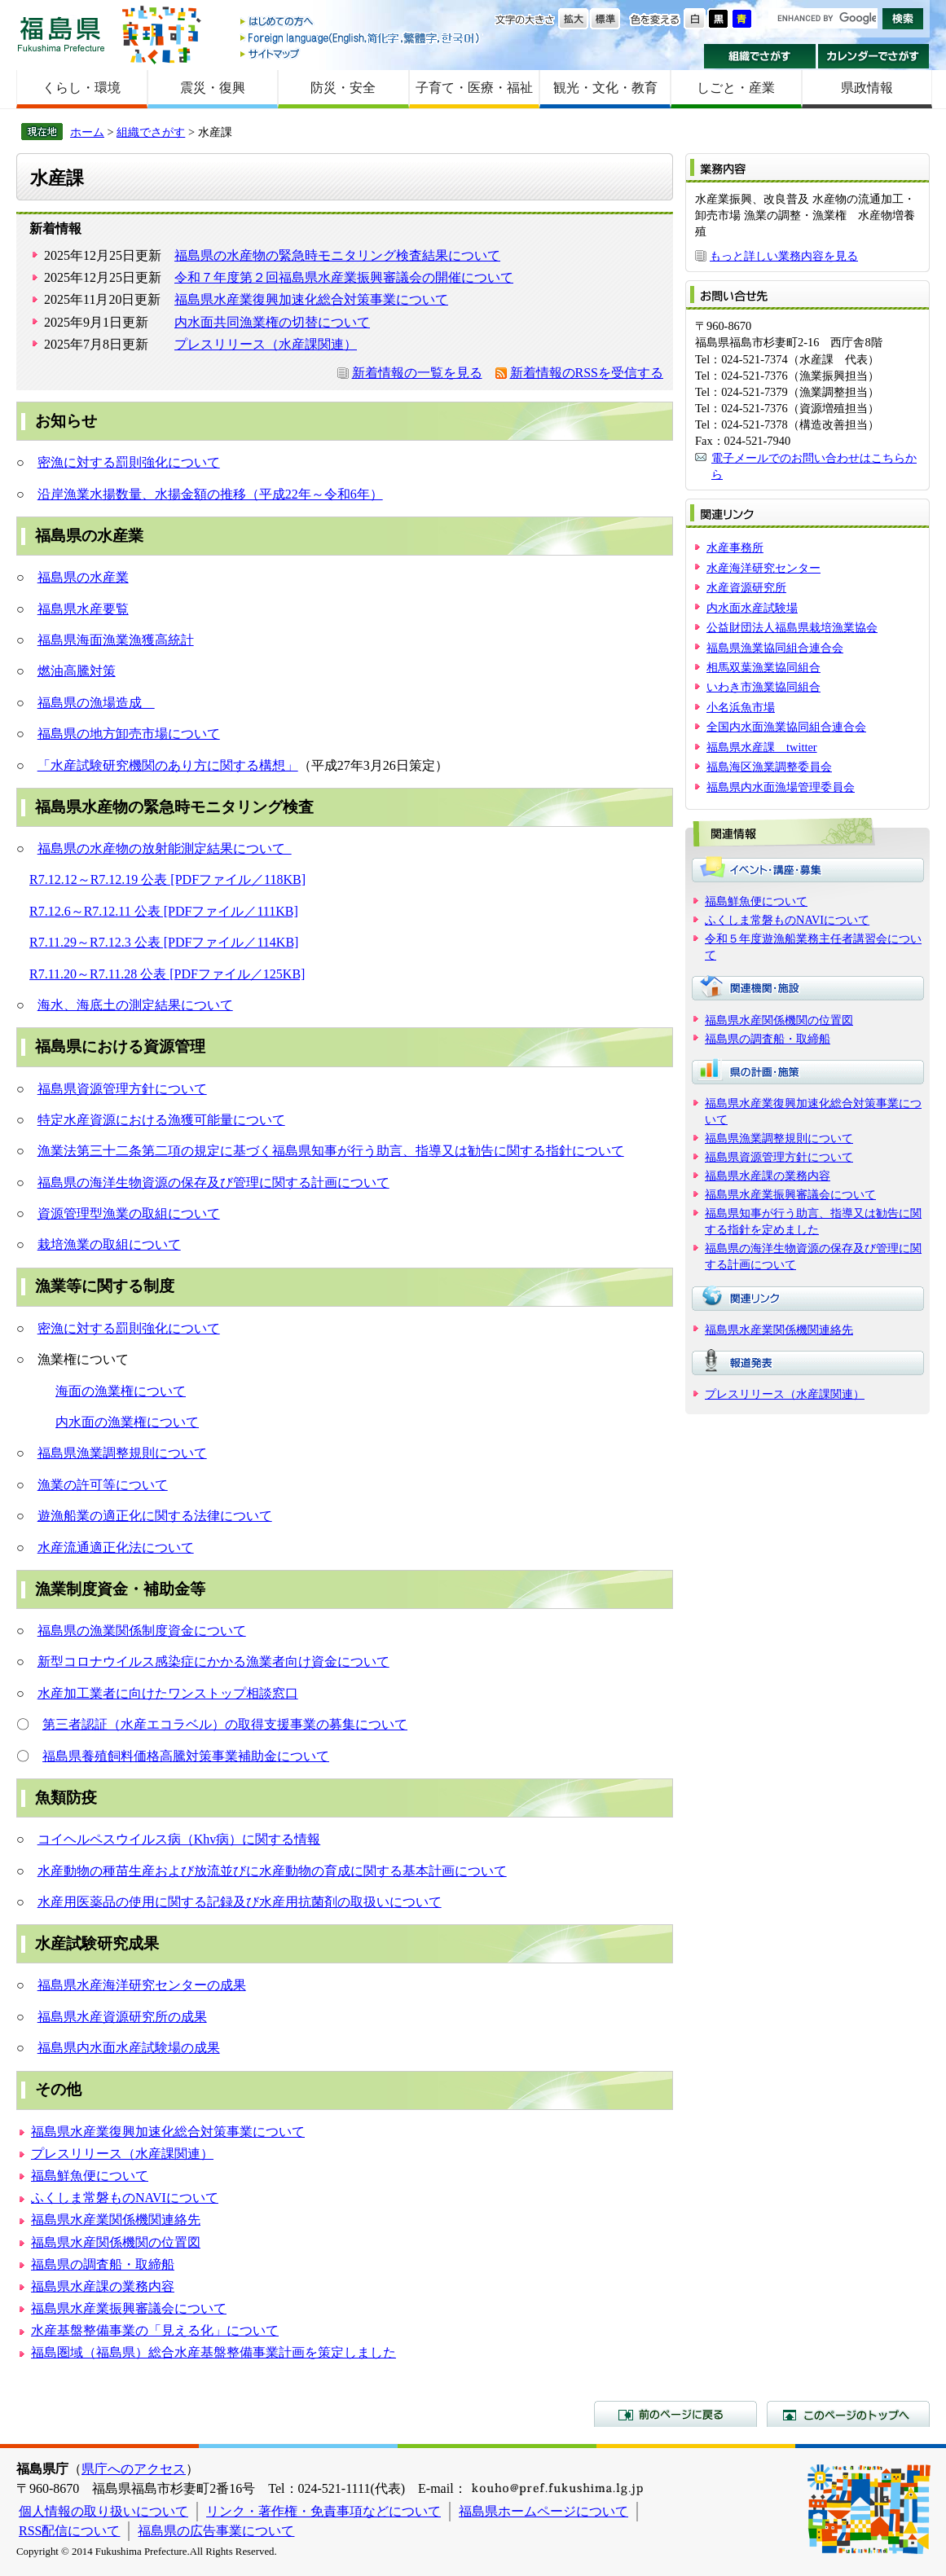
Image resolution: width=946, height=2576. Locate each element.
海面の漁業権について (120, 1391)
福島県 (61, 34)
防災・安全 (343, 88)
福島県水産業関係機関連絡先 (115, 2220)
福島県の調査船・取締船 (102, 2264)
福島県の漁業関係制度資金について (141, 1630)
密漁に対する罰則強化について (128, 462)
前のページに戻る (675, 2414)
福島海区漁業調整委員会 (769, 766)
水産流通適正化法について (115, 1547)
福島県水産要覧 (83, 609)
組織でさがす (760, 56)
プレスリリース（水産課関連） (265, 344)
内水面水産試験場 (752, 607)
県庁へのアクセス (133, 2469)
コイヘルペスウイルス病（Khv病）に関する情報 (179, 1839)
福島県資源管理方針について (122, 1089)
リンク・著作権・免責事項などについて (323, 2511)
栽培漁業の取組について (109, 1244)
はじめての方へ (361, 22)
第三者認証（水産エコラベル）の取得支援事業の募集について (224, 1724)
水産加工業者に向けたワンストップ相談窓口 (167, 1693)
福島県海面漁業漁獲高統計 (115, 640)
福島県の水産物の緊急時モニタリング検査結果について (337, 255)
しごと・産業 (736, 88)
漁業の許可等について (102, 1485)
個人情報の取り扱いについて (103, 2511)
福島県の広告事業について (216, 2531)
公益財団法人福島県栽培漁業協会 (792, 627)
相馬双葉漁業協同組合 (763, 667)
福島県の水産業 (83, 577)
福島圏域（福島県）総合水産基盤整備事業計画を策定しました (213, 2352)
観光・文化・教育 (605, 88)
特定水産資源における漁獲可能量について (161, 1120)
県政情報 (867, 88)
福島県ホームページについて (543, 2511)
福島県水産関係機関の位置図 (115, 2242)
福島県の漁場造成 (96, 703)
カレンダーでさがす (874, 56)
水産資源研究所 (746, 587)
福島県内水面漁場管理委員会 (780, 786)
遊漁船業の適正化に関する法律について (154, 1516)
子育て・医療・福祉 (474, 88)
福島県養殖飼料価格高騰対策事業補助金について (185, 1756)
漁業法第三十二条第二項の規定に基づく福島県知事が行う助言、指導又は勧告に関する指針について (330, 1151)
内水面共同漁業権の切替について (272, 322)
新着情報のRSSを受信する (586, 373)
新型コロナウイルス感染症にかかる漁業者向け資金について (213, 1661)
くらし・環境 (81, 88)
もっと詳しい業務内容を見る (784, 255)
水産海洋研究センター (763, 567)
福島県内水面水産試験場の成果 (128, 2048)
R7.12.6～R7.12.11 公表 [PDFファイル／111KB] (163, 911)
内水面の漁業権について (127, 1422)
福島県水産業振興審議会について (129, 2308)
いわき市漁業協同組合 (763, 686)
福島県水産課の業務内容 (102, 2286)
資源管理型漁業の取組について (128, 1213)
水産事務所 (734, 547)
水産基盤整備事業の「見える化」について (155, 2330)
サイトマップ (361, 53)
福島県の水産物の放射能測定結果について (164, 848)
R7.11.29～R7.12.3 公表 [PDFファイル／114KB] (163, 942)
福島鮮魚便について (89, 2176)
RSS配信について (69, 2531)
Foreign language (361, 38)
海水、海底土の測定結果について (135, 1005)
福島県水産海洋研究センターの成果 (141, 1985)
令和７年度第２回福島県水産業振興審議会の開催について (343, 277)
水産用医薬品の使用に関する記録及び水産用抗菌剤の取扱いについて (239, 1902)
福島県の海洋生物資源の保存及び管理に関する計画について (213, 1182)
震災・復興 (212, 88)
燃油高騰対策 (76, 671)
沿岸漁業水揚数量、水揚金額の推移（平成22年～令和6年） (210, 494)
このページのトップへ (848, 2414)
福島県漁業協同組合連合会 (774, 647)
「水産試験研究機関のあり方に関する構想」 (167, 765)
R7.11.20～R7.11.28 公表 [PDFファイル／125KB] (167, 974)
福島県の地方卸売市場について (128, 734)
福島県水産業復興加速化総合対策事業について (311, 299)
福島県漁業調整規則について (122, 1453)
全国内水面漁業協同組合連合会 (786, 726)
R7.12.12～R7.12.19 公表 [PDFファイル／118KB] (167, 879)
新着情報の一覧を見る (417, 373)
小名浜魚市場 (740, 707)
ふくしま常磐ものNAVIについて (124, 2198)
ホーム (87, 131)
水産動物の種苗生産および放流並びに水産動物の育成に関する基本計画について (272, 1871)
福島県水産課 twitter (761, 747)
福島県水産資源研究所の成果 (122, 2017)
